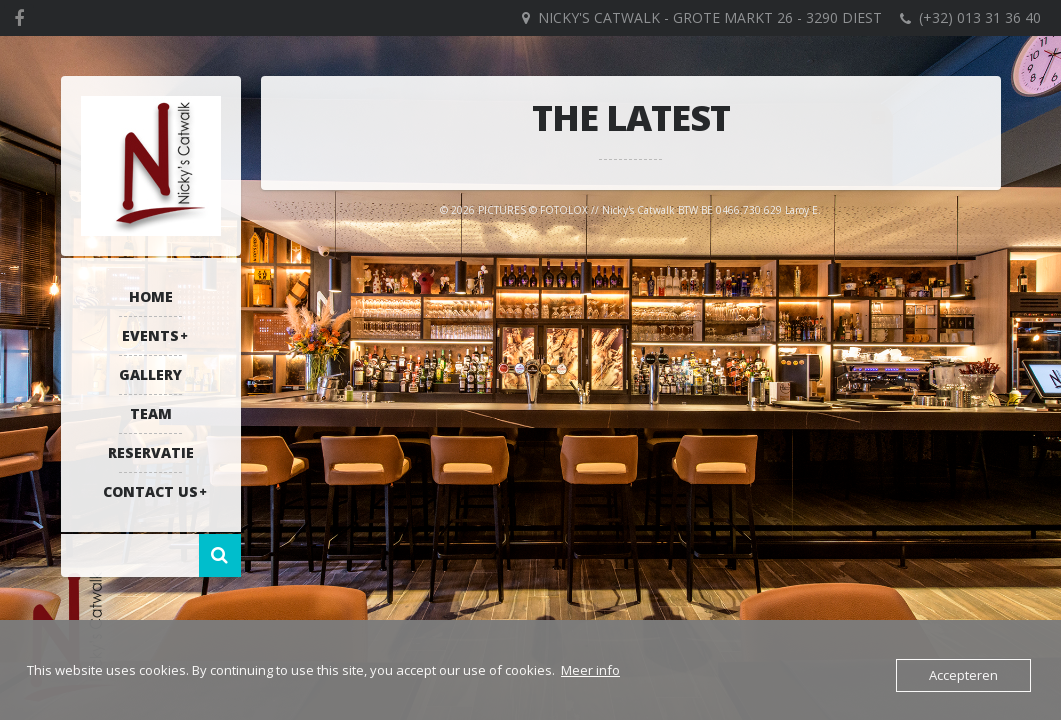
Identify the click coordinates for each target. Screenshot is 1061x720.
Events (150, 335)
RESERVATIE (151, 452)
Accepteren (963, 675)
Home (151, 296)
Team (151, 413)
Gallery (150, 374)
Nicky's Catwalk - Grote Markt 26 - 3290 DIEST (710, 17)
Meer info (590, 670)
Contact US (150, 491)
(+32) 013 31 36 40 (980, 17)
